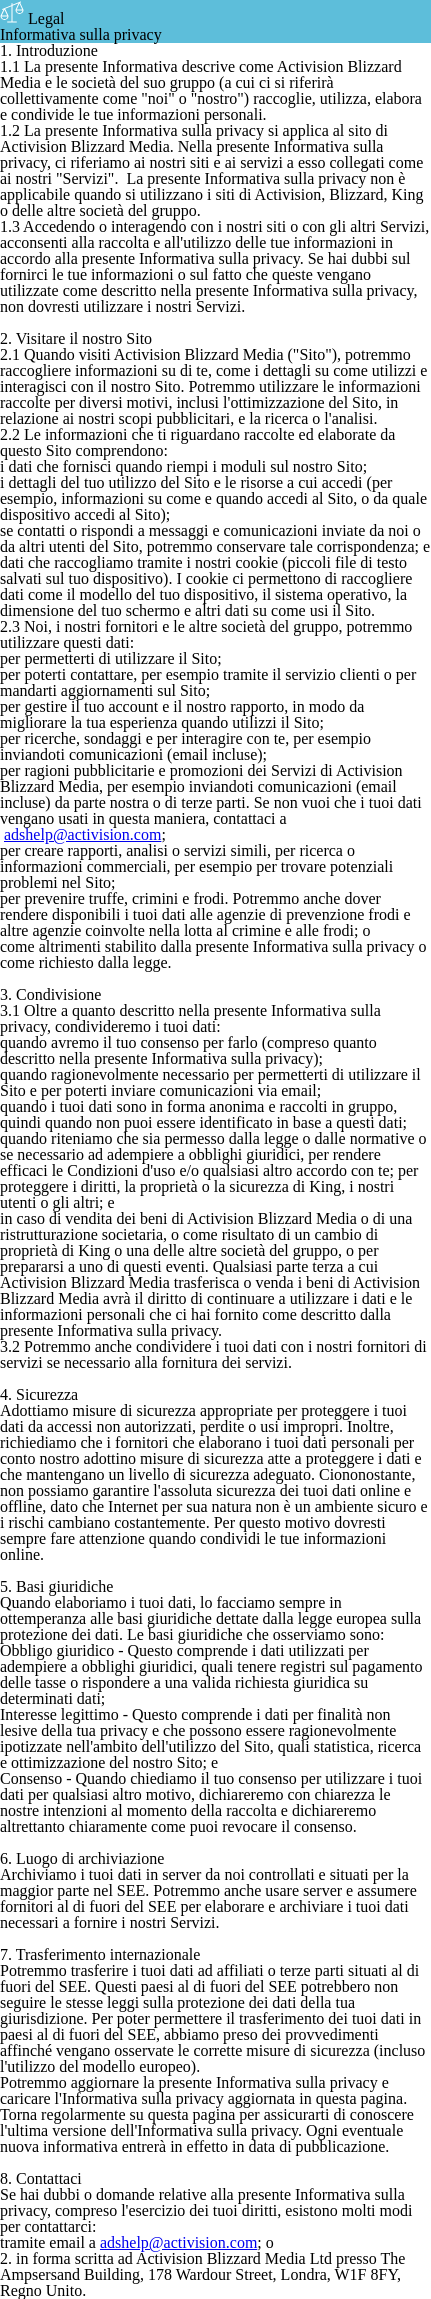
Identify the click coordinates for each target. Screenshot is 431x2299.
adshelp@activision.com (82, 834)
